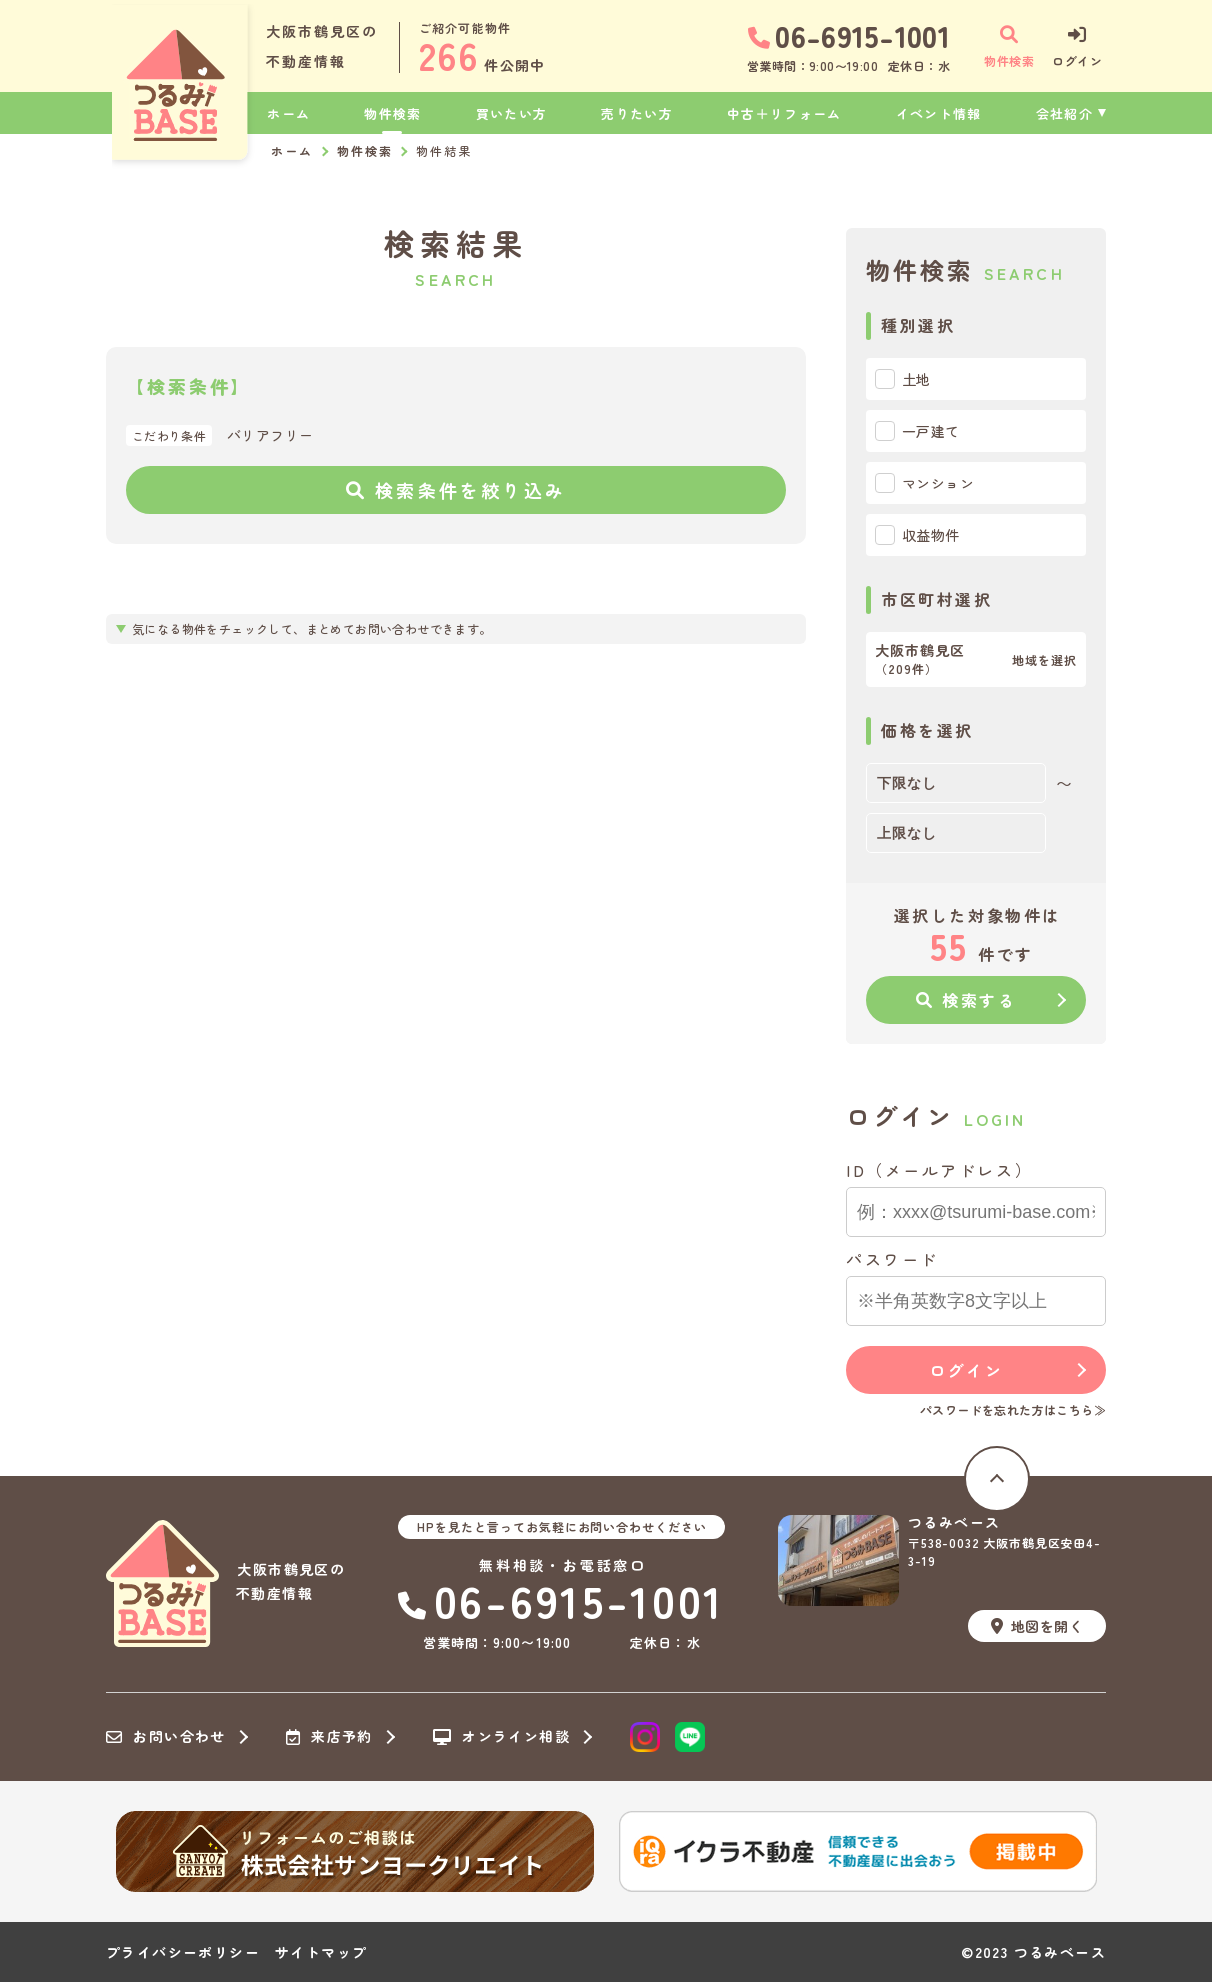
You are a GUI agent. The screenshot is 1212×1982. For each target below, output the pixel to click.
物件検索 (392, 113)
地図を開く (1037, 1626)
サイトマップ (321, 1952)
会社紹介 (1064, 113)
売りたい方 (637, 113)
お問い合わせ (166, 1737)
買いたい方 (512, 113)
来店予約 (329, 1737)
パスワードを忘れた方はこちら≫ (1013, 1409)
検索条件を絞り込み (456, 490)
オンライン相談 (501, 1737)
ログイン (966, 1370)
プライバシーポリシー (183, 1952)
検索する (966, 1000)
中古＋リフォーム (784, 113)
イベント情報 (939, 113)
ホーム (288, 113)
